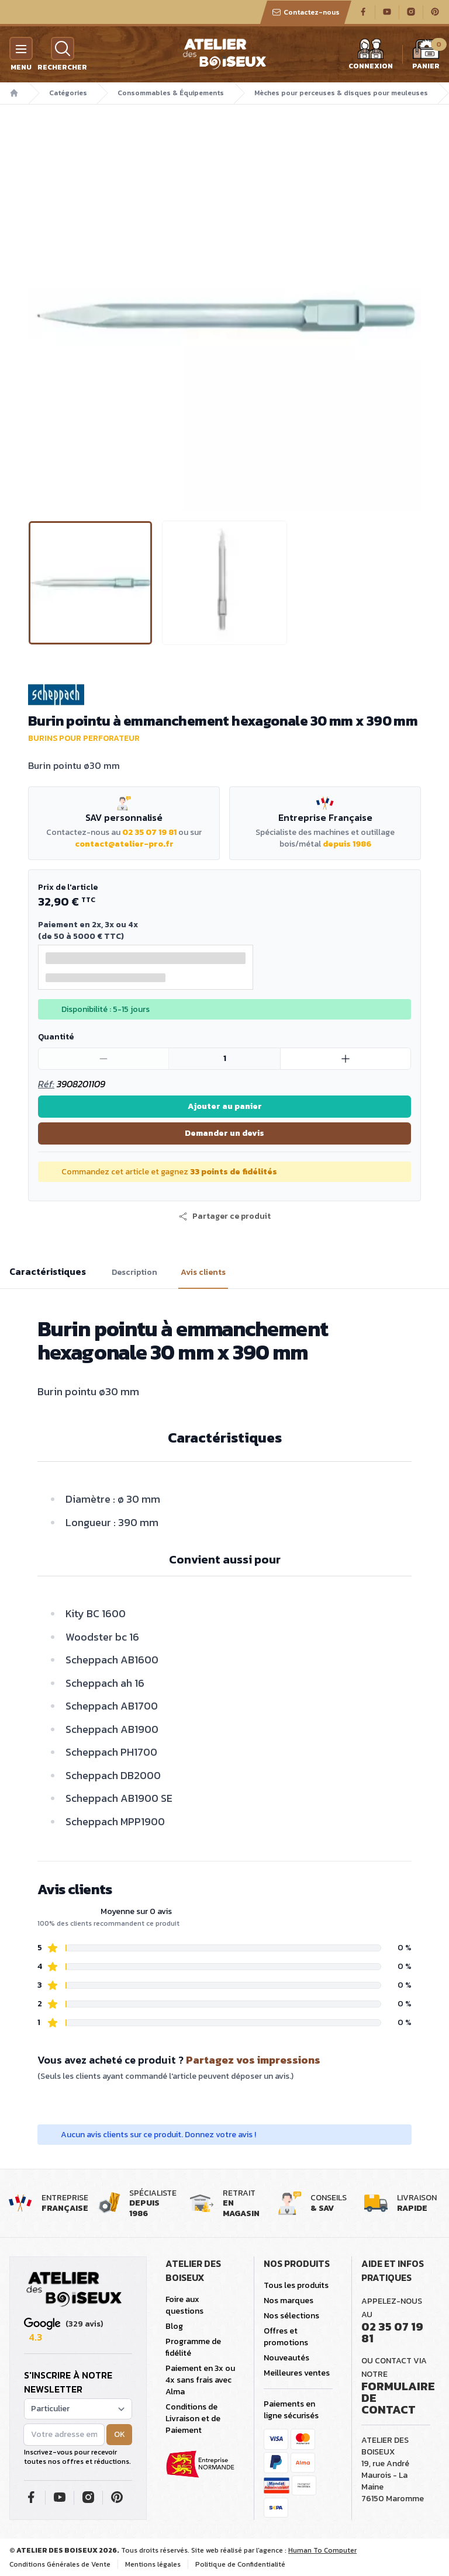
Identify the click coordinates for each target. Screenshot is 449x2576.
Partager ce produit (224, 1216)
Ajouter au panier (225, 1106)
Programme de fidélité (193, 2347)
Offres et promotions (286, 2337)
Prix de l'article (68, 887)
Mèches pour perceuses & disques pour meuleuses (341, 93)
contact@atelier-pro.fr (124, 844)
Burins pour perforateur (84, 738)
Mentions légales (153, 2564)
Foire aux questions (184, 2305)
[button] (224, 1216)
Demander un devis (224, 1133)
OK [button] (119, 2434)
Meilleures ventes (297, 2373)
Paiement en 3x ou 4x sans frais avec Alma (200, 2380)
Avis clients (203, 1272)
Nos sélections (291, 2316)
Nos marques (288, 2300)
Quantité (56, 1037)
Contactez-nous (306, 12)
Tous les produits (296, 2285)
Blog (174, 2326)
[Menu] (21, 48)
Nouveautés (286, 2358)
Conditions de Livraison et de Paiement (192, 2418)
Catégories (68, 93)
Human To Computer (322, 2550)
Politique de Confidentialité (240, 2564)
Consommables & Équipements (171, 93)
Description (134, 1272)
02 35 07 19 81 (149, 832)
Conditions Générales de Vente (59, 2564)
